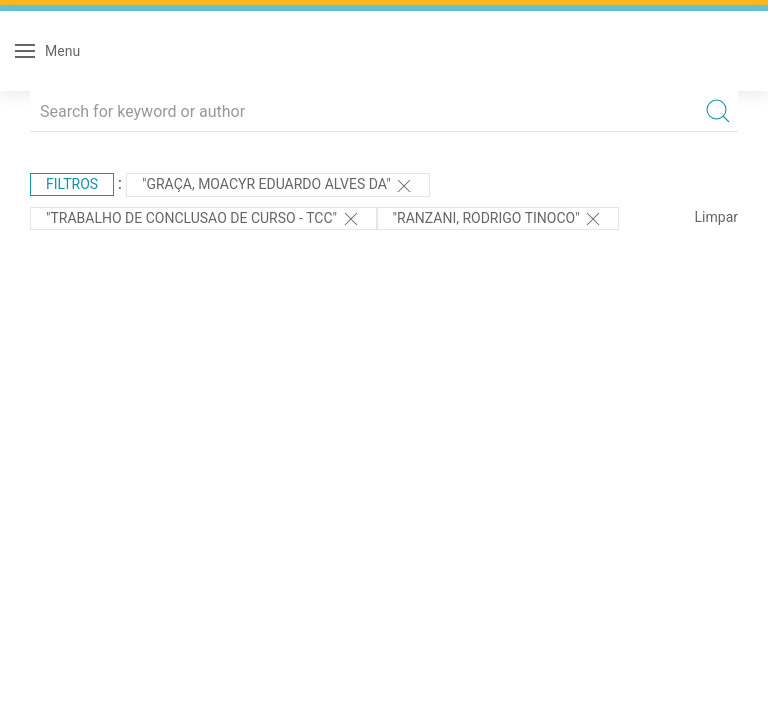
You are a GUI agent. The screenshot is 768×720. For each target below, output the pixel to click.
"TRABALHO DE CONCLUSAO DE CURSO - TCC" (203, 219)
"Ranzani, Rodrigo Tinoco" (498, 219)
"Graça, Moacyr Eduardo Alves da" (278, 186)
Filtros (72, 184)
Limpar (716, 217)
